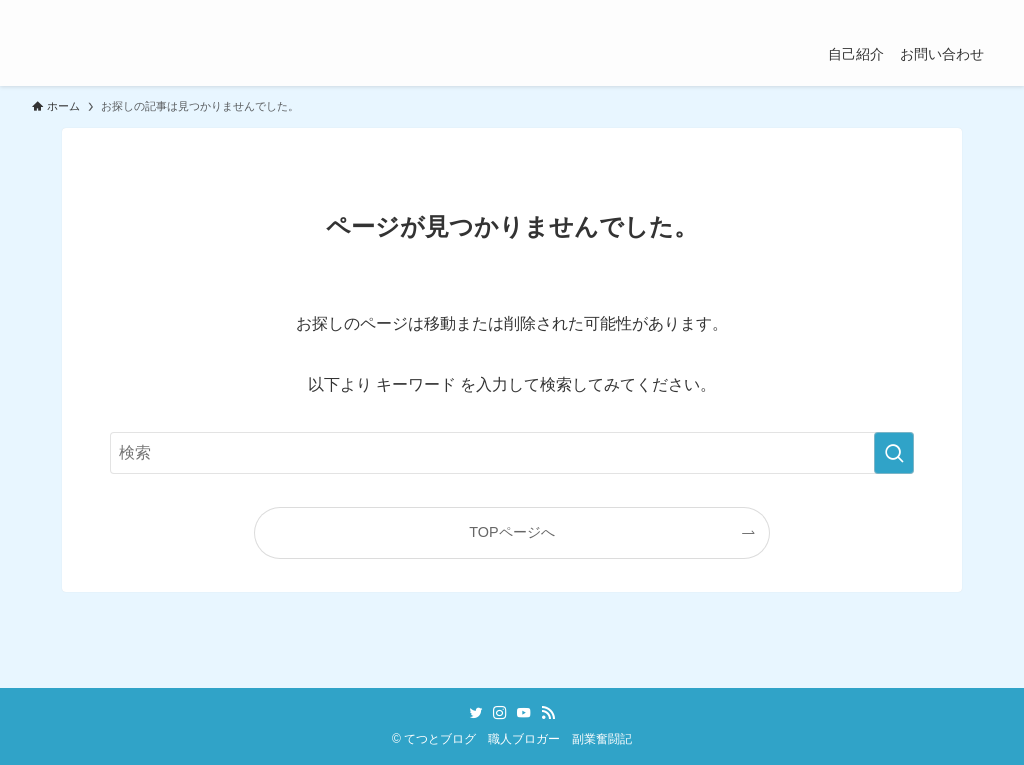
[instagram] (901, 11)
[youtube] (927, 11)
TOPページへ (511, 532)
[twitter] (875, 11)
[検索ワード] (512, 453)
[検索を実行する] (894, 453)
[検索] (979, 11)
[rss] (953, 11)
